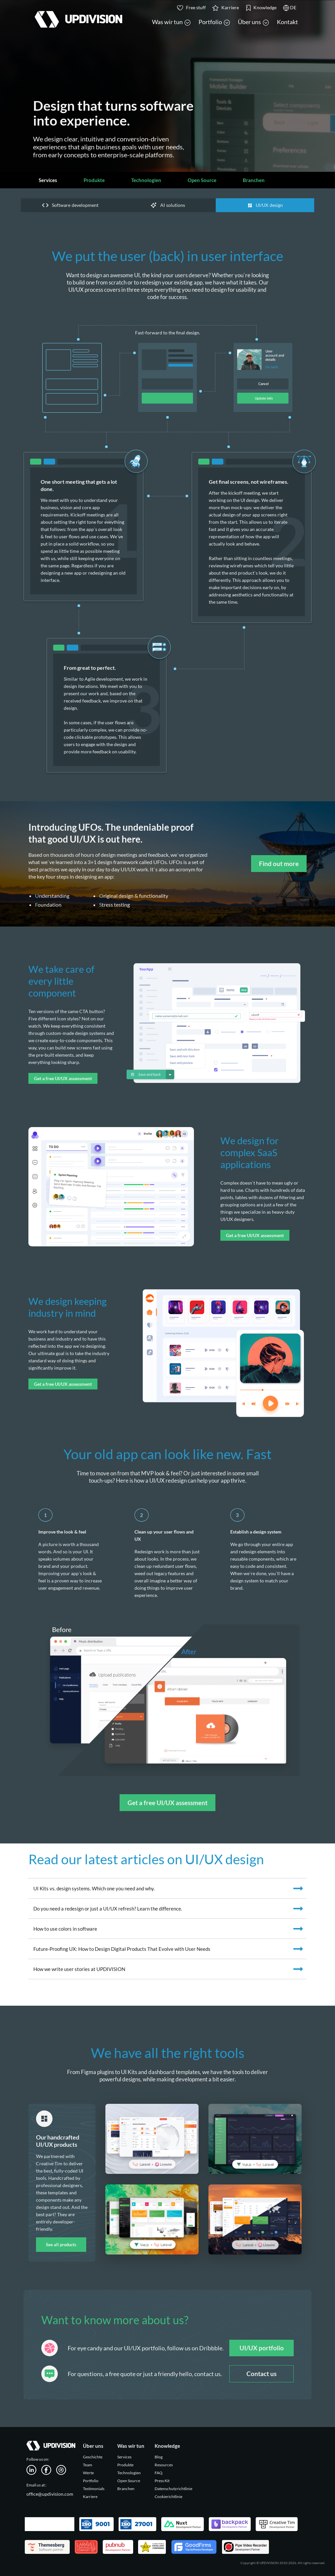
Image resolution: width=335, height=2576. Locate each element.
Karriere (90, 2496)
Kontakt (287, 21)
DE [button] (289, 8)
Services (48, 180)
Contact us (261, 2373)
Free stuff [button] (191, 8)
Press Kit (162, 2480)
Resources (164, 2464)
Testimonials (93, 2488)
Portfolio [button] (214, 22)
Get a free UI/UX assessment (63, 1078)
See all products (61, 2244)
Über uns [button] (253, 22)
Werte (88, 2472)
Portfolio (90, 2480)
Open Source (202, 180)
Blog (159, 2456)
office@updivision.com (49, 2494)
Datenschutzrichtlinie (173, 2488)
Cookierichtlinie (168, 2496)
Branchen (254, 180)
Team (87, 2464)
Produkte (94, 180)
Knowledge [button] (261, 8)
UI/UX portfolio (262, 2348)
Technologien (146, 180)
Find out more (279, 863)
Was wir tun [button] (171, 22)
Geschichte (92, 2456)
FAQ (159, 2472)
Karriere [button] (225, 8)
